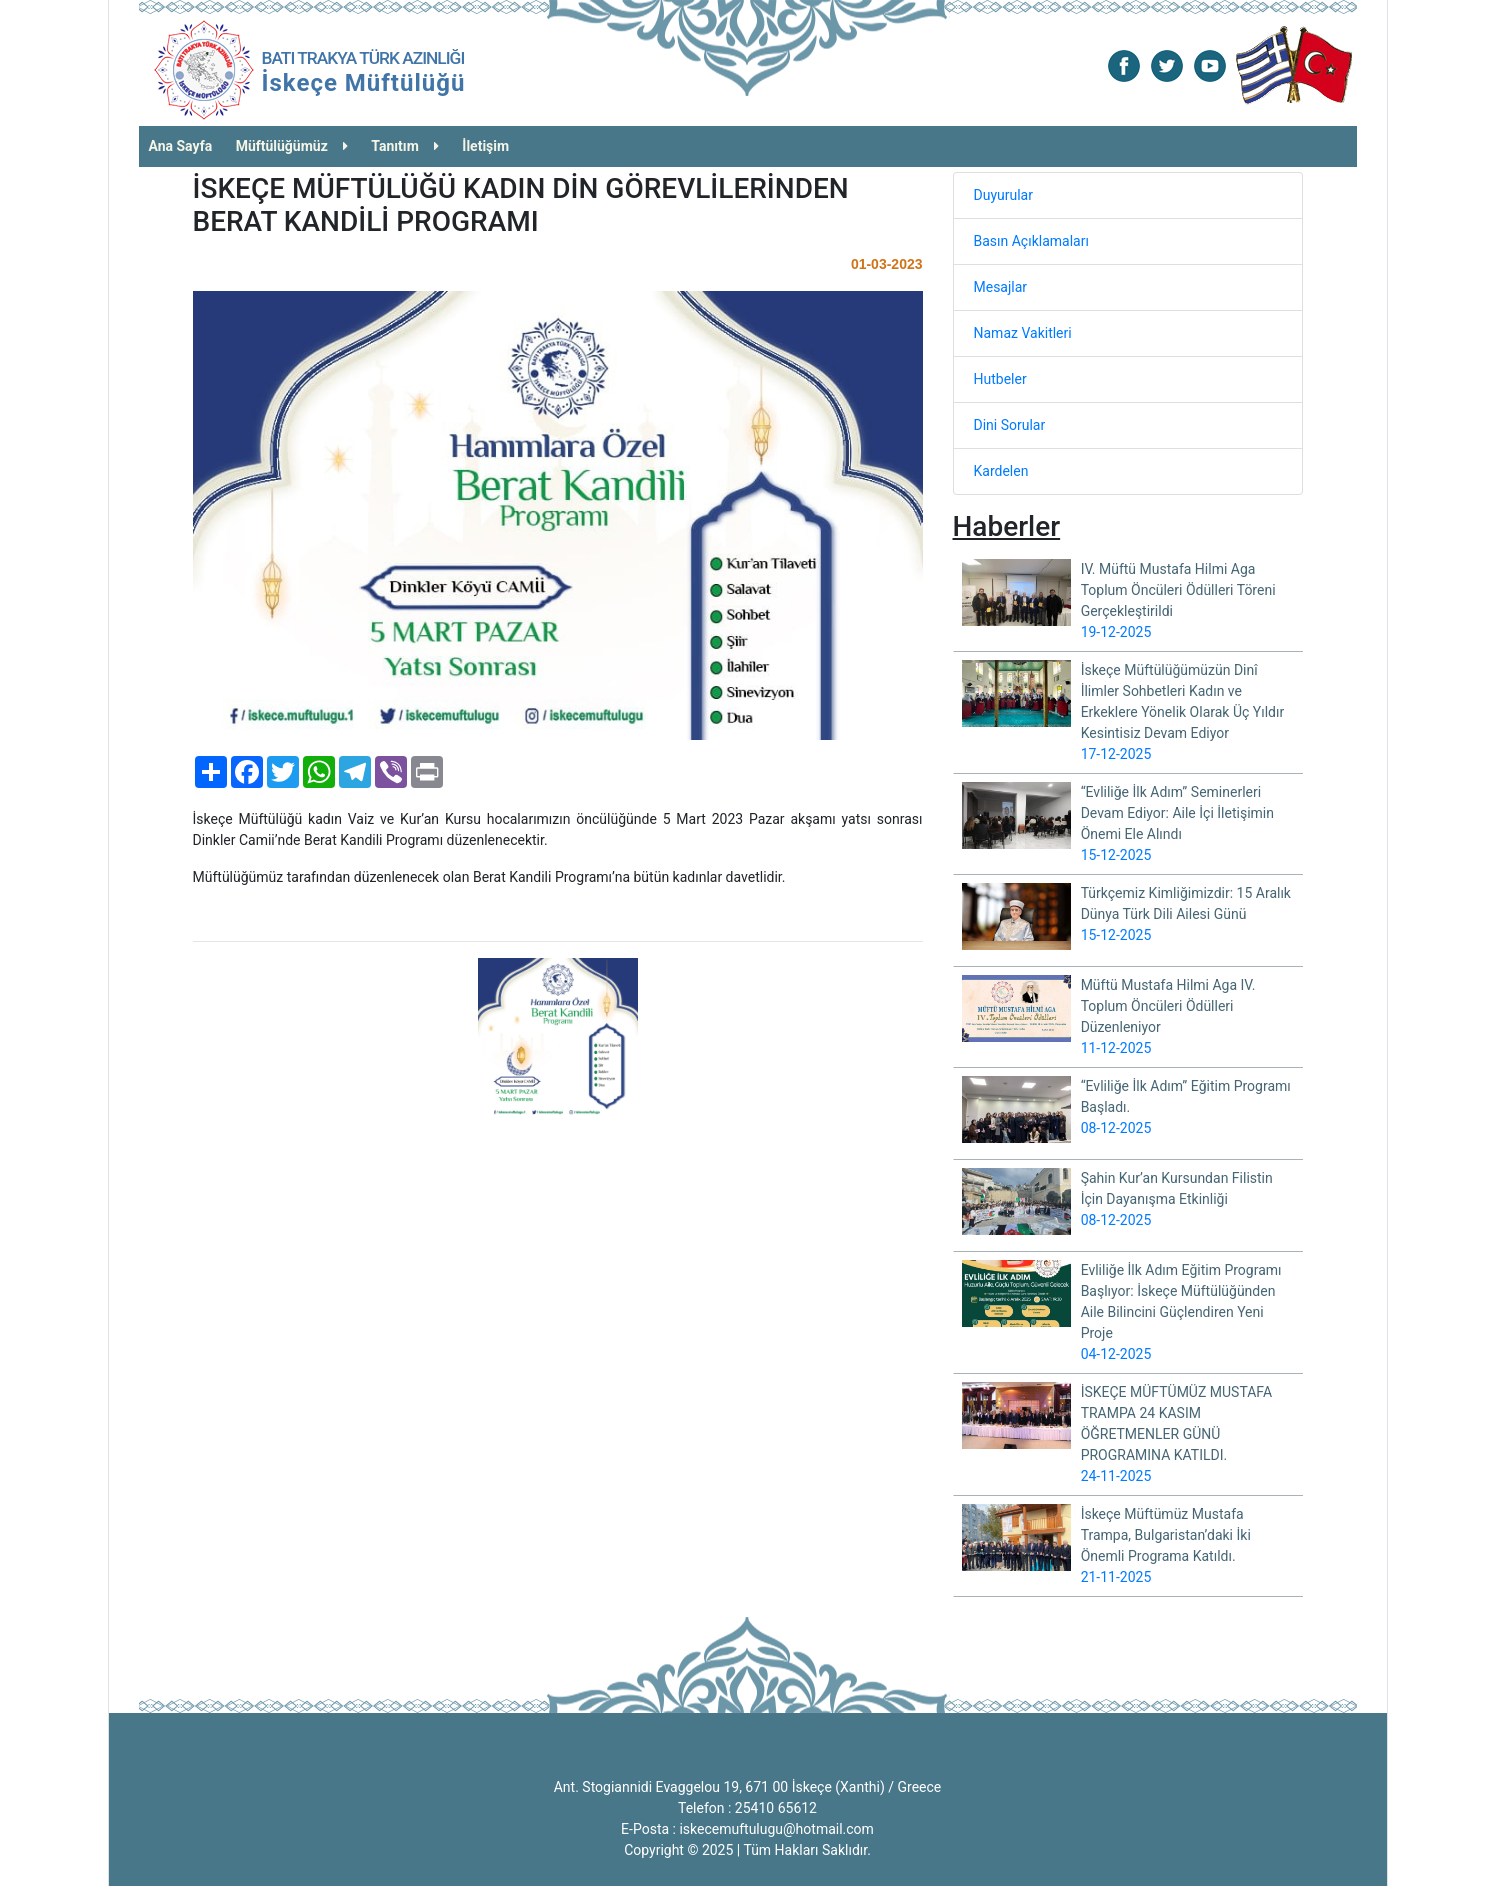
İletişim (485, 146)
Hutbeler (1000, 379)
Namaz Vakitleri (1023, 333)
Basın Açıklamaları (1031, 241)
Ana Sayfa (181, 146)
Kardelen (1001, 471)
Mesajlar (1001, 287)
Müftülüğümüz (292, 146)
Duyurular (1003, 195)
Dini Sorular (1010, 425)
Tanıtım (405, 146)
